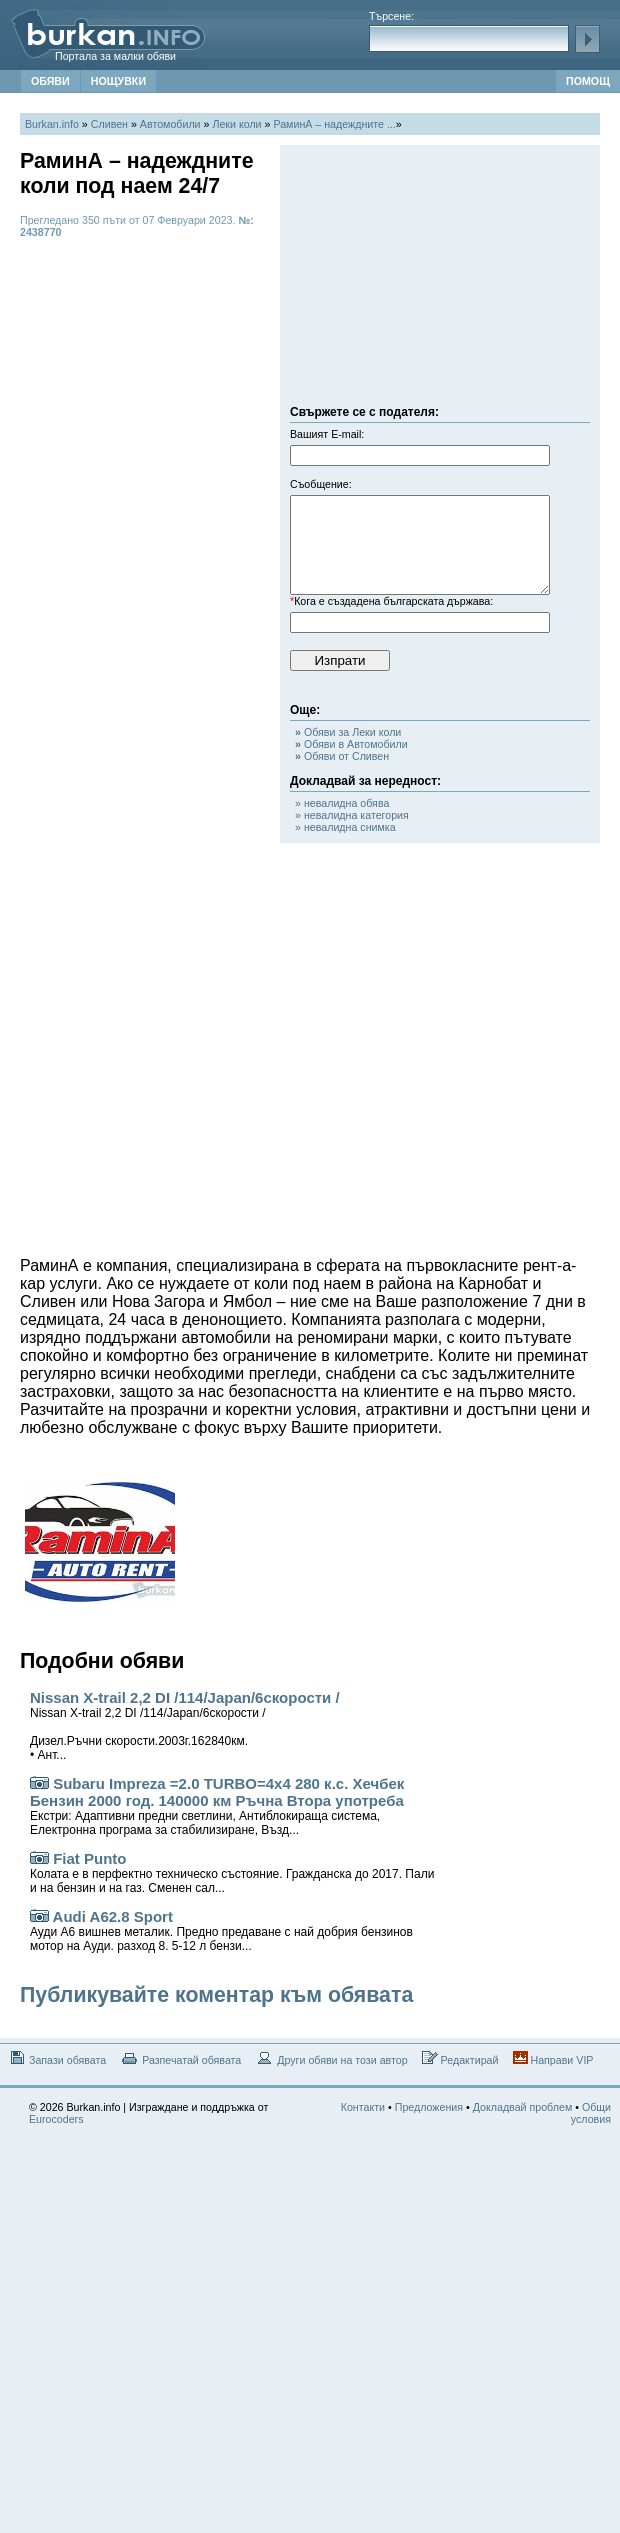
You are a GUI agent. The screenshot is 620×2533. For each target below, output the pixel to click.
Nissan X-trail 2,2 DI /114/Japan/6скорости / (185, 1725)
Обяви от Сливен (342, 756)
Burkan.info (52, 124)
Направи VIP (553, 2058)
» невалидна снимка (345, 827)
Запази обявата (56, 2058)
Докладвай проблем (523, 2107)
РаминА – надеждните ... (334, 124)
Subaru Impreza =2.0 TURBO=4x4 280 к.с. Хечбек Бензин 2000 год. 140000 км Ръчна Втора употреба (217, 1806)
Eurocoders (56, 2119)
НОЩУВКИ (118, 81)
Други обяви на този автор (331, 2058)
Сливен (109, 124)
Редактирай (460, 2058)
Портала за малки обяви (115, 56)
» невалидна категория (352, 815)
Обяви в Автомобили (351, 744)
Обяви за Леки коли (348, 732)
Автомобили (170, 124)
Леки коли (236, 124)
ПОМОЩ (588, 81)
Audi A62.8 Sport (221, 1930)
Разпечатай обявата (180, 2058)
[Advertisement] (440, 280)
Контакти (363, 2107)
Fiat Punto (232, 1872)
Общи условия (591, 2113)
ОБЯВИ (50, 81)
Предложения (429, 2107)
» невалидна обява (342, 803)
